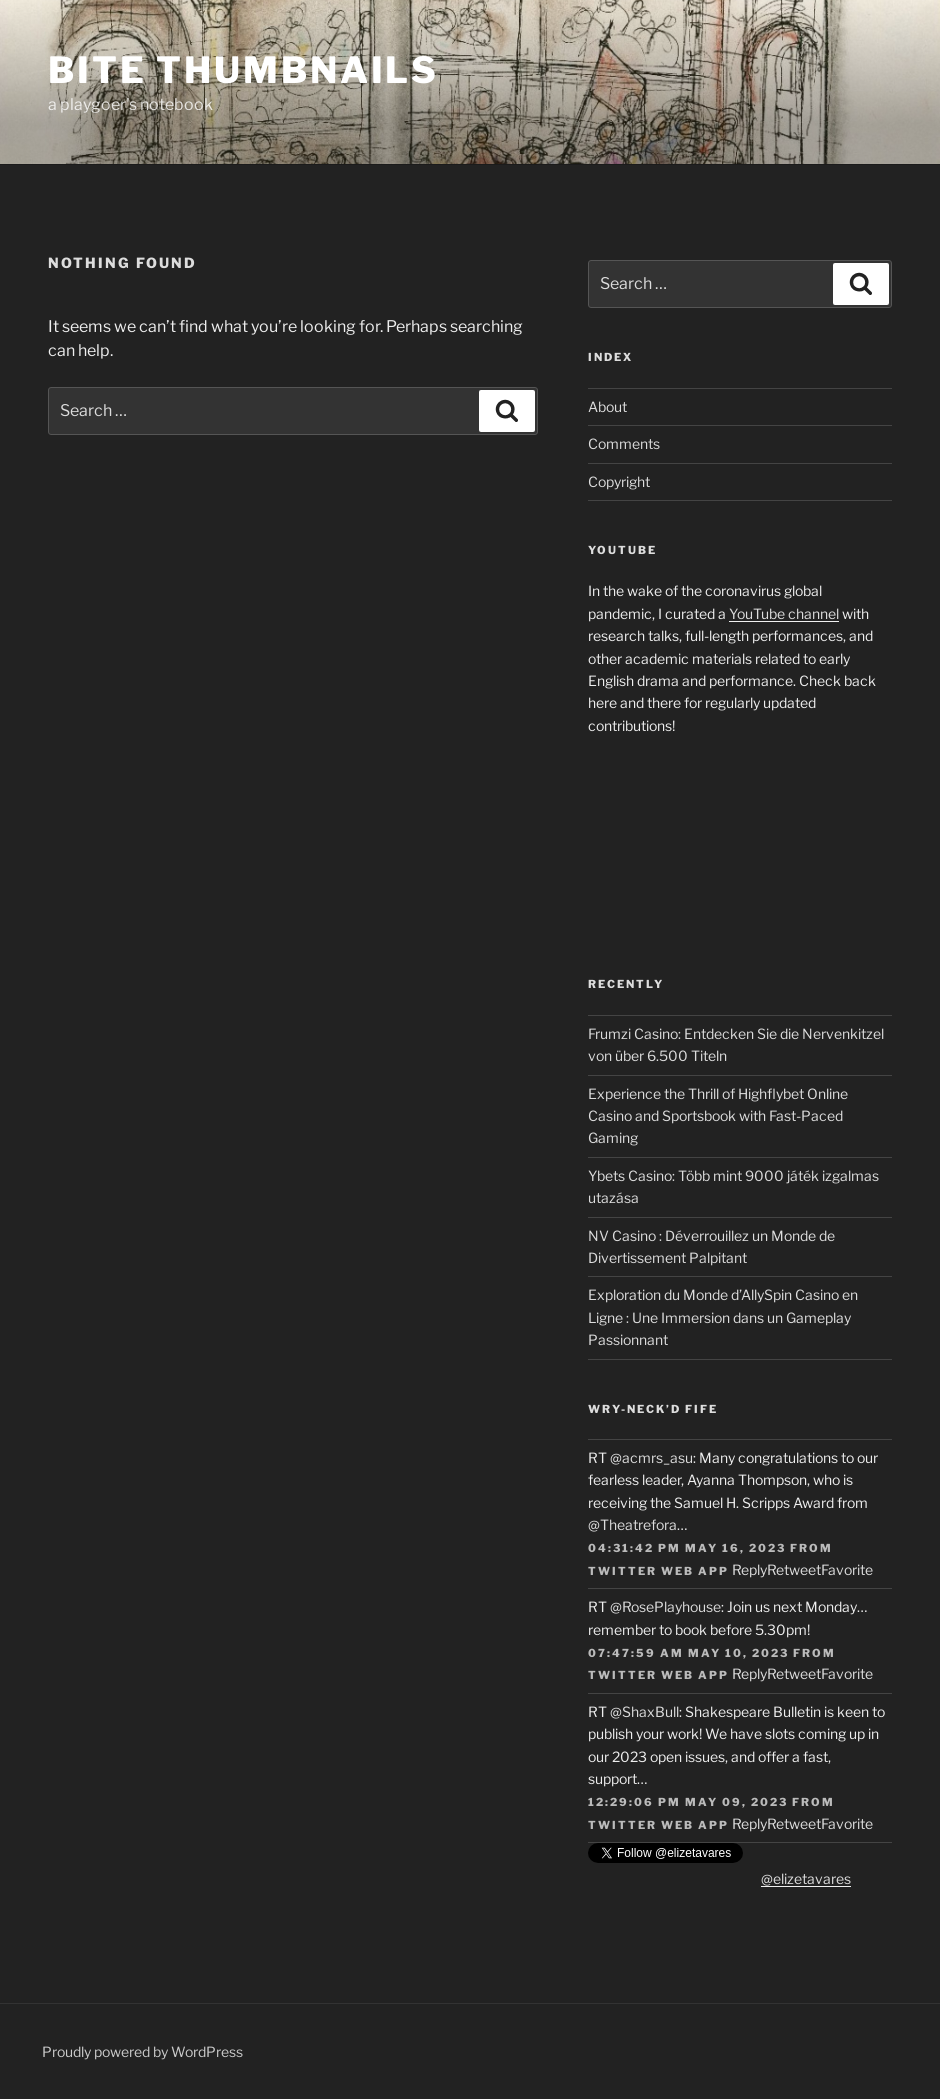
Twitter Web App (658, 1571)
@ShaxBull (644, 1711)
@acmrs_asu (651, 1457)
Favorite (847, 1569)
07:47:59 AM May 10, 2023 (688, 1653)
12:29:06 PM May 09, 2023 (688, 1802)
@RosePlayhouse (665, 1606)
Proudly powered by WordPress (142, 2051)
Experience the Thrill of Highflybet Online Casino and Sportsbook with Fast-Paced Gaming (718, 1116)
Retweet (794, 1569)
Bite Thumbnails (243, 70)
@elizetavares (806, 1878)
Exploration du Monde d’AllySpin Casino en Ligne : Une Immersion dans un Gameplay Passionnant (723, 1317)
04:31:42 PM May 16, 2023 (687, 1548)
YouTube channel (784, 613)
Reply (749, 1569)
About (607, 406)
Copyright (619, 481)
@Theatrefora (632, 1524)
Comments (624, 443)
